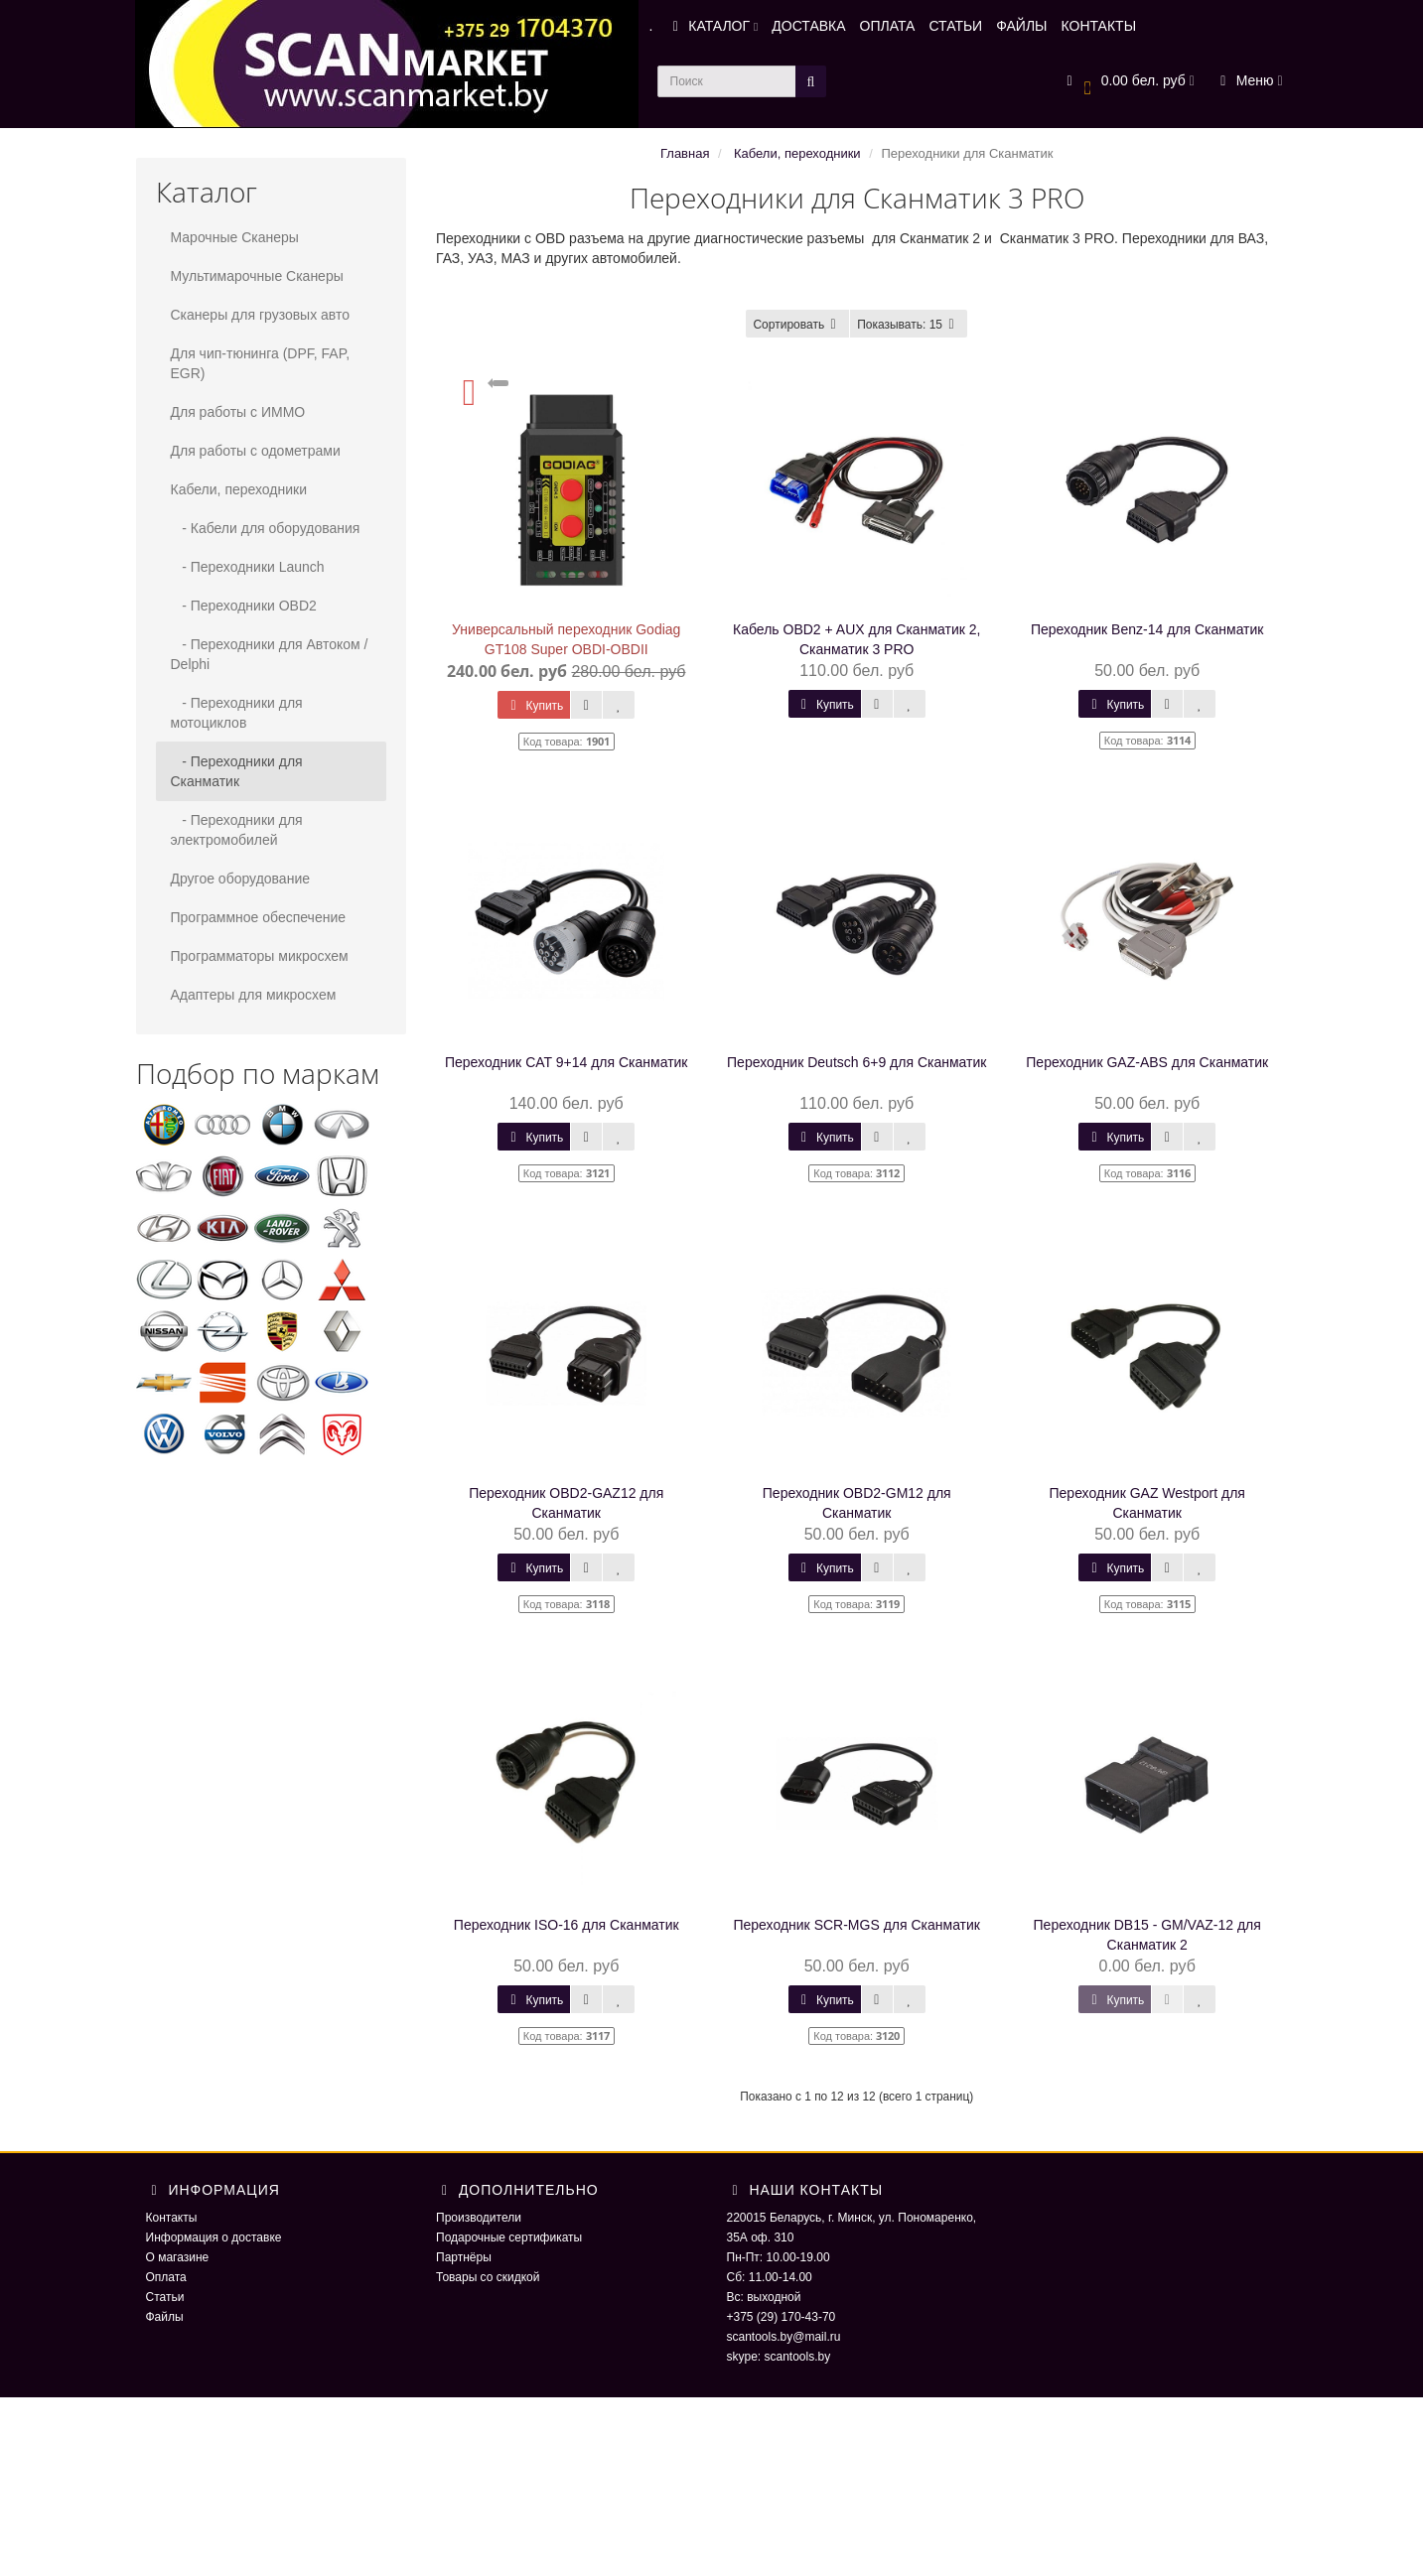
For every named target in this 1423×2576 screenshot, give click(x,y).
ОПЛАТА (888, 26)
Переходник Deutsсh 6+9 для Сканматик (856, 1062)
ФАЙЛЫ (1021, 26)
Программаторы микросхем (260, 956)
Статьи (165, 2297)
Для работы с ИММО (238, 412)
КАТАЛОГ (712, 26)
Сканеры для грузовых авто (261, 315)
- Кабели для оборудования (265, 528)
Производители (478, 2218)
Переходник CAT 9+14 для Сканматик (566, 1062)
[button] (1128, 82)
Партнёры (464, 2257)
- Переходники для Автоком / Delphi (269, 654)
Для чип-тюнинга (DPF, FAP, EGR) (261, 363)
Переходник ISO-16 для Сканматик (566, 1925)
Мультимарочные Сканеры (257, 276)
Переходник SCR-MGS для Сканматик (856, 1925)
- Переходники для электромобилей (237, 830)
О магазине (178, 2257)
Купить (533, 706)
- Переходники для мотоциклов (237, 713)
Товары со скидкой (487, 2277)
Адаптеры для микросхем (254, 995)
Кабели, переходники (239, 489)
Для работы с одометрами (256, 451)
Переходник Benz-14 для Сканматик (1147, 629)
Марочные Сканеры (235, 237)
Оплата (166, 2277)
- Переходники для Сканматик (237, 771)
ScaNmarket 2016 (1064, 2437)
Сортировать (797, 325)
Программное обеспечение (259, 917)
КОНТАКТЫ (1099, 26)
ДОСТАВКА (808, 26)
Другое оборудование (241, 878)
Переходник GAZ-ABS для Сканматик (1147, 1062)
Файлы (165, 2317)
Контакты (172, 2218)
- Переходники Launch (248, 567)
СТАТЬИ (955, 26)
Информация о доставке (214, 2237)
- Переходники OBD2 (244, 605)
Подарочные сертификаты (509, 2237)
